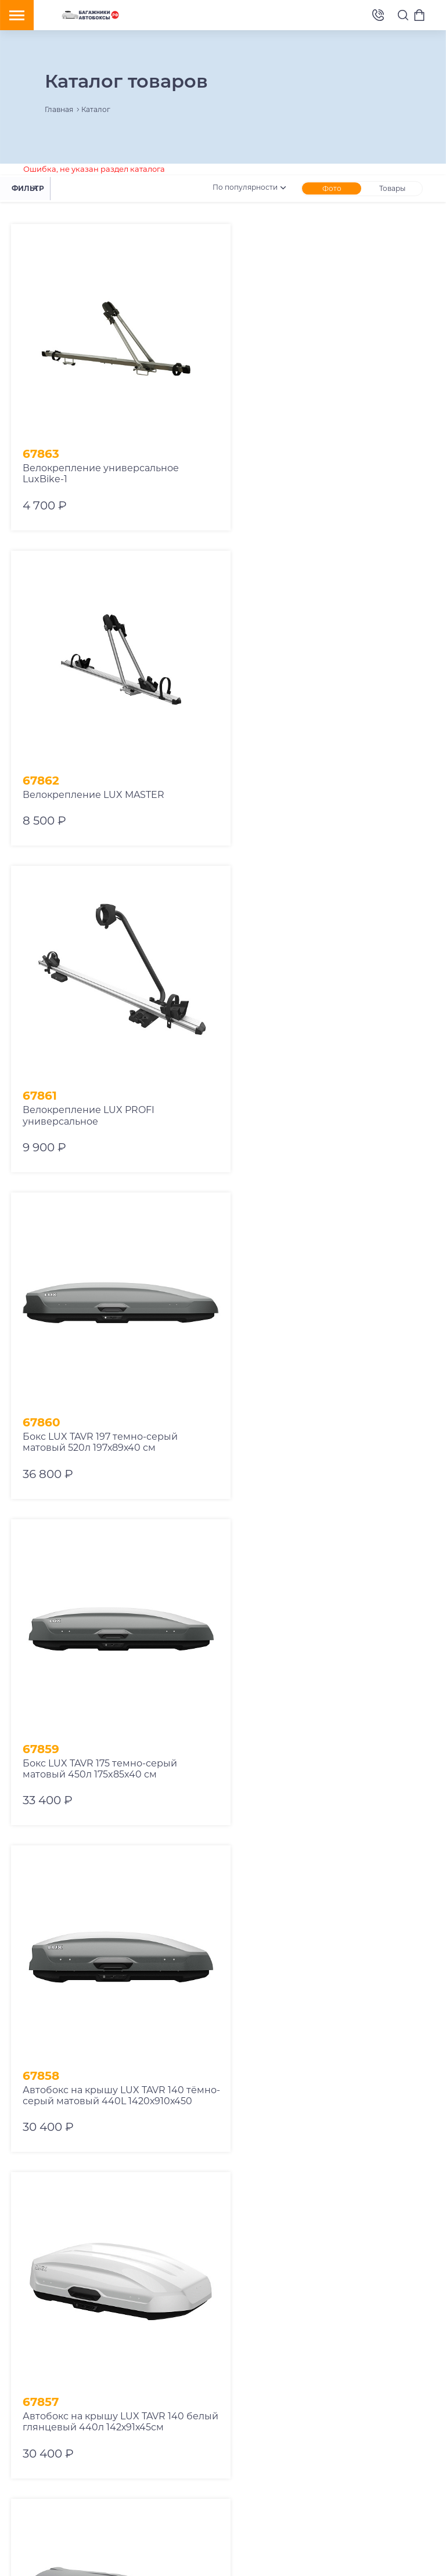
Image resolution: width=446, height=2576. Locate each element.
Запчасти (25, 2401)
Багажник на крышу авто (54, 2315)
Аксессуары (149, 2384)
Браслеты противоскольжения (140, 2367)
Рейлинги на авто (41, 2367)
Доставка (324, 2315)
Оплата (365, 2315)
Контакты (286, 2333)
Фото (331, 188)
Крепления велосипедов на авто (68, 2333)
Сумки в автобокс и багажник (63, 2384)
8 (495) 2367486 (378, 15)
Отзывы (245, 2333)
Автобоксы (130, 2315)
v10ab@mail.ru (62, 2466)
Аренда (245, 2315)
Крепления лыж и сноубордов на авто (78, 2350)
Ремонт (283, 2315)
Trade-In (404, 2315)
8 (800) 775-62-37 (97, 2448)
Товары (392, 188)
